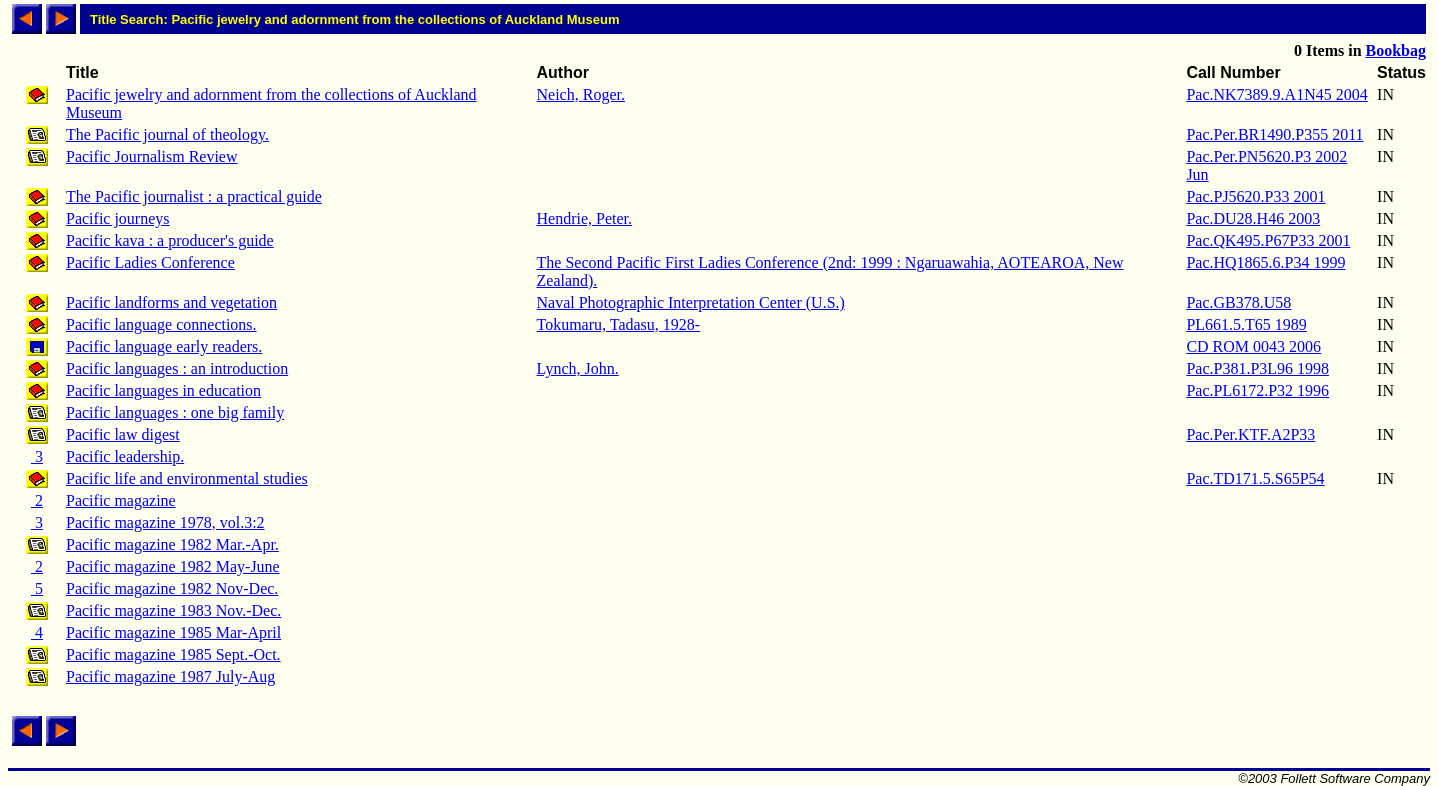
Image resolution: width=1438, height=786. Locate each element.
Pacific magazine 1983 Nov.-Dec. (173, 610)
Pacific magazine (121, 500)
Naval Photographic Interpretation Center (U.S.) (691, 302)
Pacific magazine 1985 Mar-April (173, 632)
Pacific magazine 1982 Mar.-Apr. (172, 544)
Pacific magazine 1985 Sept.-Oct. (173, 654)
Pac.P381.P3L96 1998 (1257, 368)
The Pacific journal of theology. (167, 134)
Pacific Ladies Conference (150, 262)
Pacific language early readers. (164, 346)
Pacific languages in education (163, 390)
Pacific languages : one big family (175, 412)
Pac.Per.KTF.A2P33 (1250, 434)
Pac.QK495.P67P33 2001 (1268, 240)
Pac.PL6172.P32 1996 (1257, 390)
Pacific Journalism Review (152, 156)
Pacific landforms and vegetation (171, 302)
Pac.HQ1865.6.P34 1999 (1265, 262)
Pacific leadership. (125, 456)
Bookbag (1396, 50)
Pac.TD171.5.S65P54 (1255, 478)
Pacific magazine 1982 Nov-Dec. (172, 588)
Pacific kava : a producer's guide (170, 240)
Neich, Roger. (581, 94)
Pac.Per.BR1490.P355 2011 (1274, 134)
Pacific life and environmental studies (187, 478)
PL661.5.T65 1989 (1246, 324)
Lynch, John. (578, 368)
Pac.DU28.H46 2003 (1253, 218)
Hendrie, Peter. (585, 218)
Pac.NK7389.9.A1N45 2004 (1276, 94)
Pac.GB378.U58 (1238, 302)
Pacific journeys (118, 218)
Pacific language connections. (161, 324)
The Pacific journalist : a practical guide (194, 196)
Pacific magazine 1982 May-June (173, 566)
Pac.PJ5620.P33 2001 (1255, 196)
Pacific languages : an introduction (177, 368)
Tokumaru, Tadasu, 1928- (619, 324)
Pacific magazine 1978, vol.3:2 (165, 522)
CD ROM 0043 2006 (1253, 346)
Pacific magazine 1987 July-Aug (170, 676)
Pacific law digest (123, 434)
